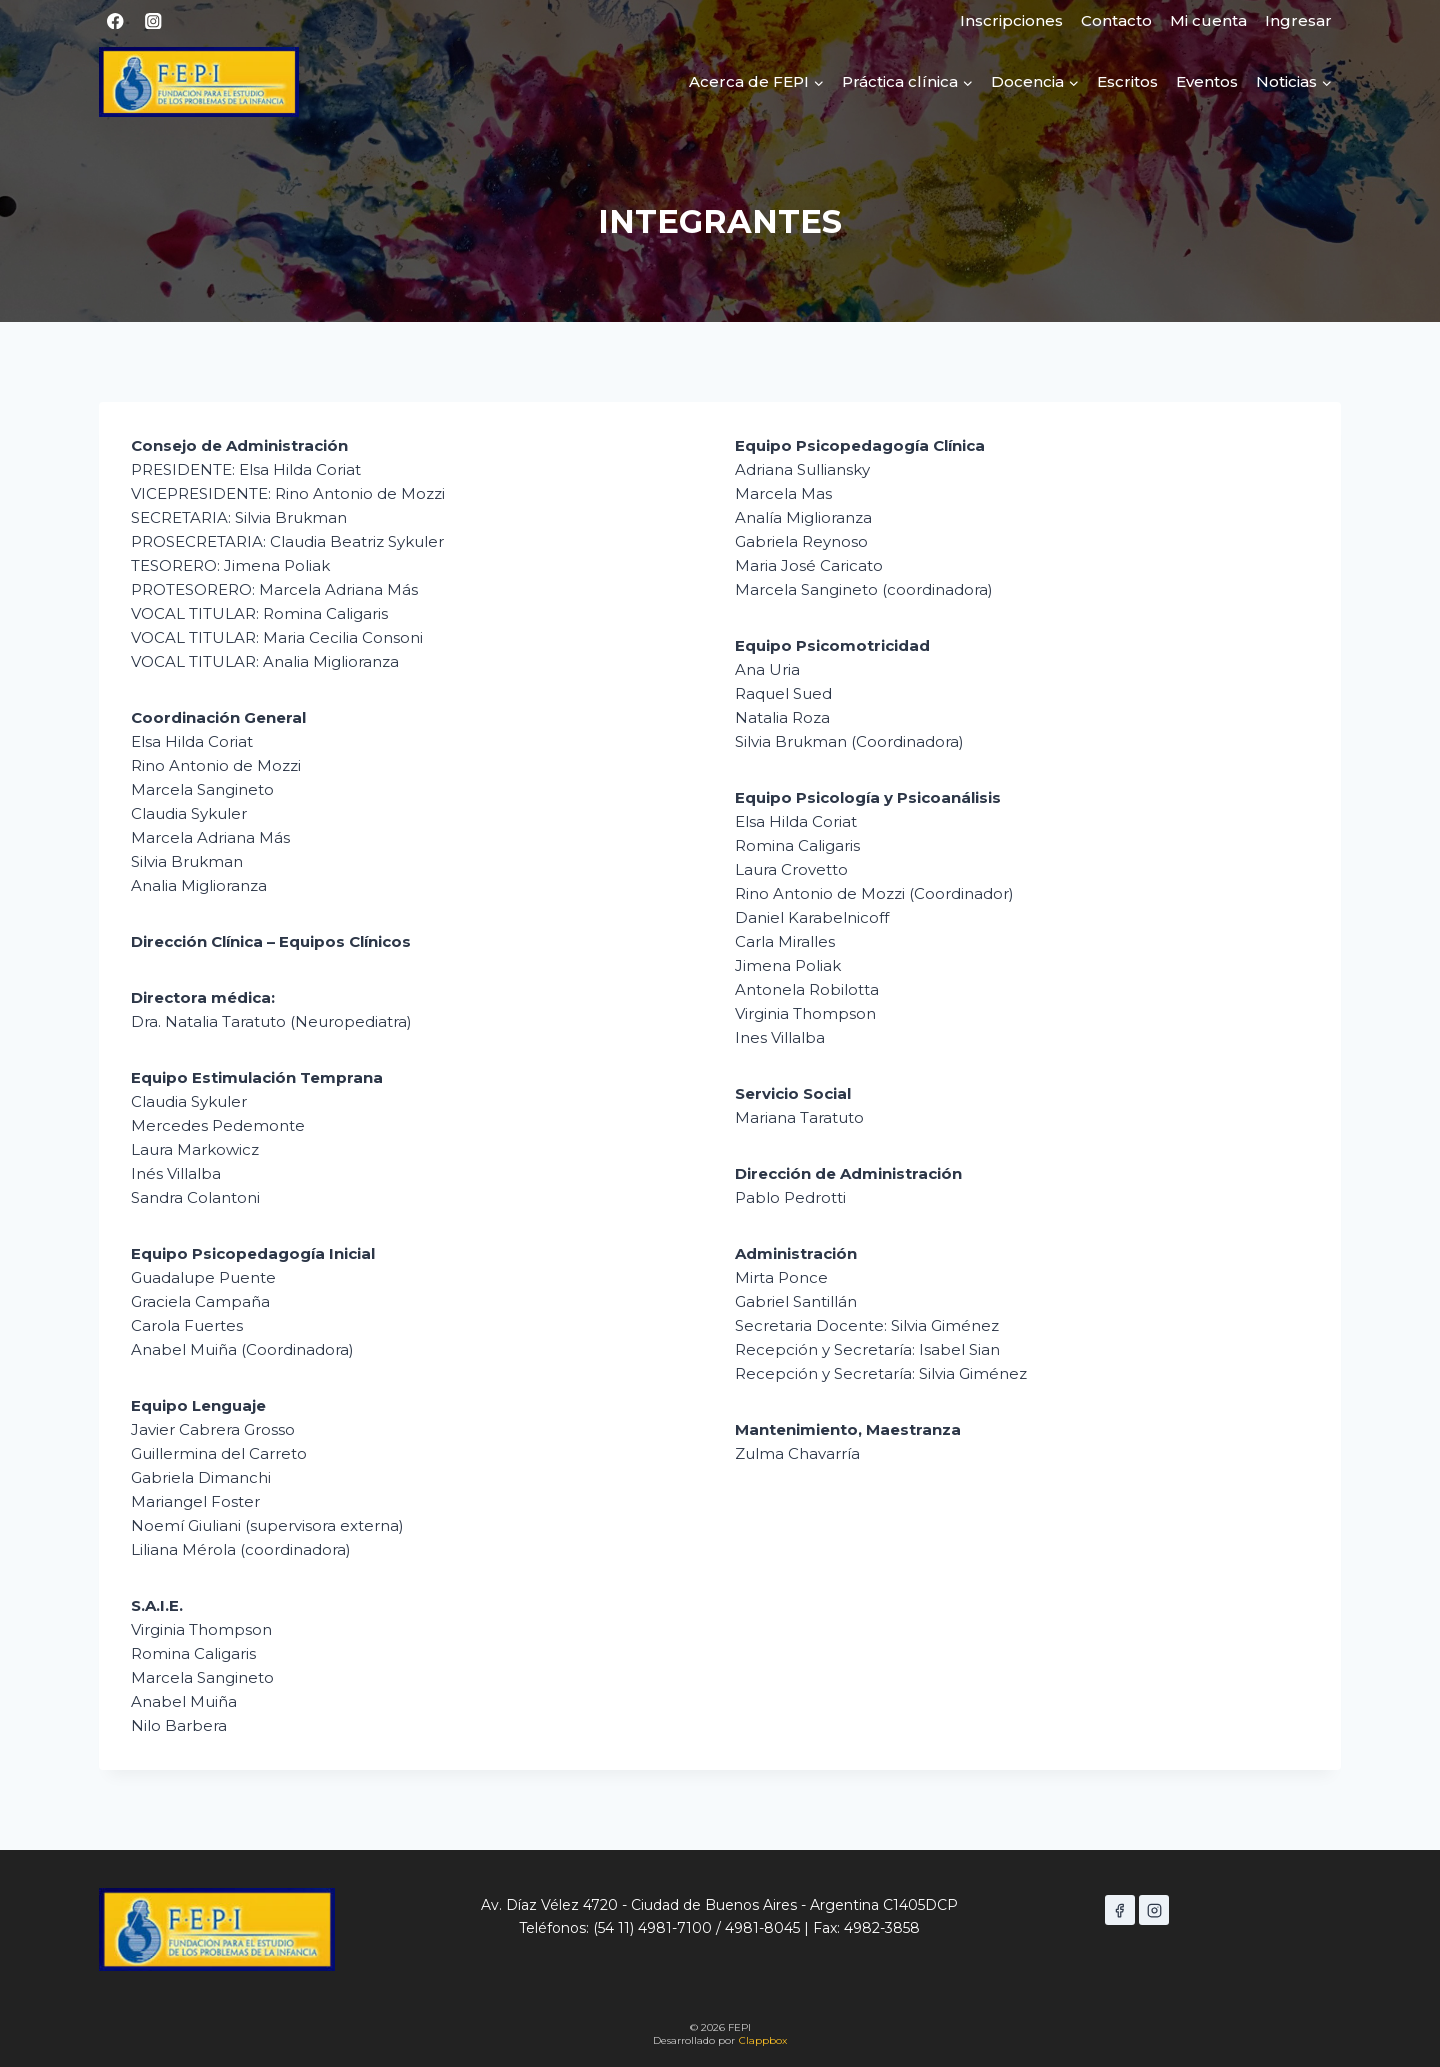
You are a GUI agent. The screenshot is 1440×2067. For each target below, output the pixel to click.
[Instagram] (153, 21)
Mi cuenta (1208, 20)
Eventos (1207, 81)
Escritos (1127, 81)
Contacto (1116, 20)
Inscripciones (1011, 20)
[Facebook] (115, 21)
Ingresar (1298, 20)
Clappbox (763, 2040)
